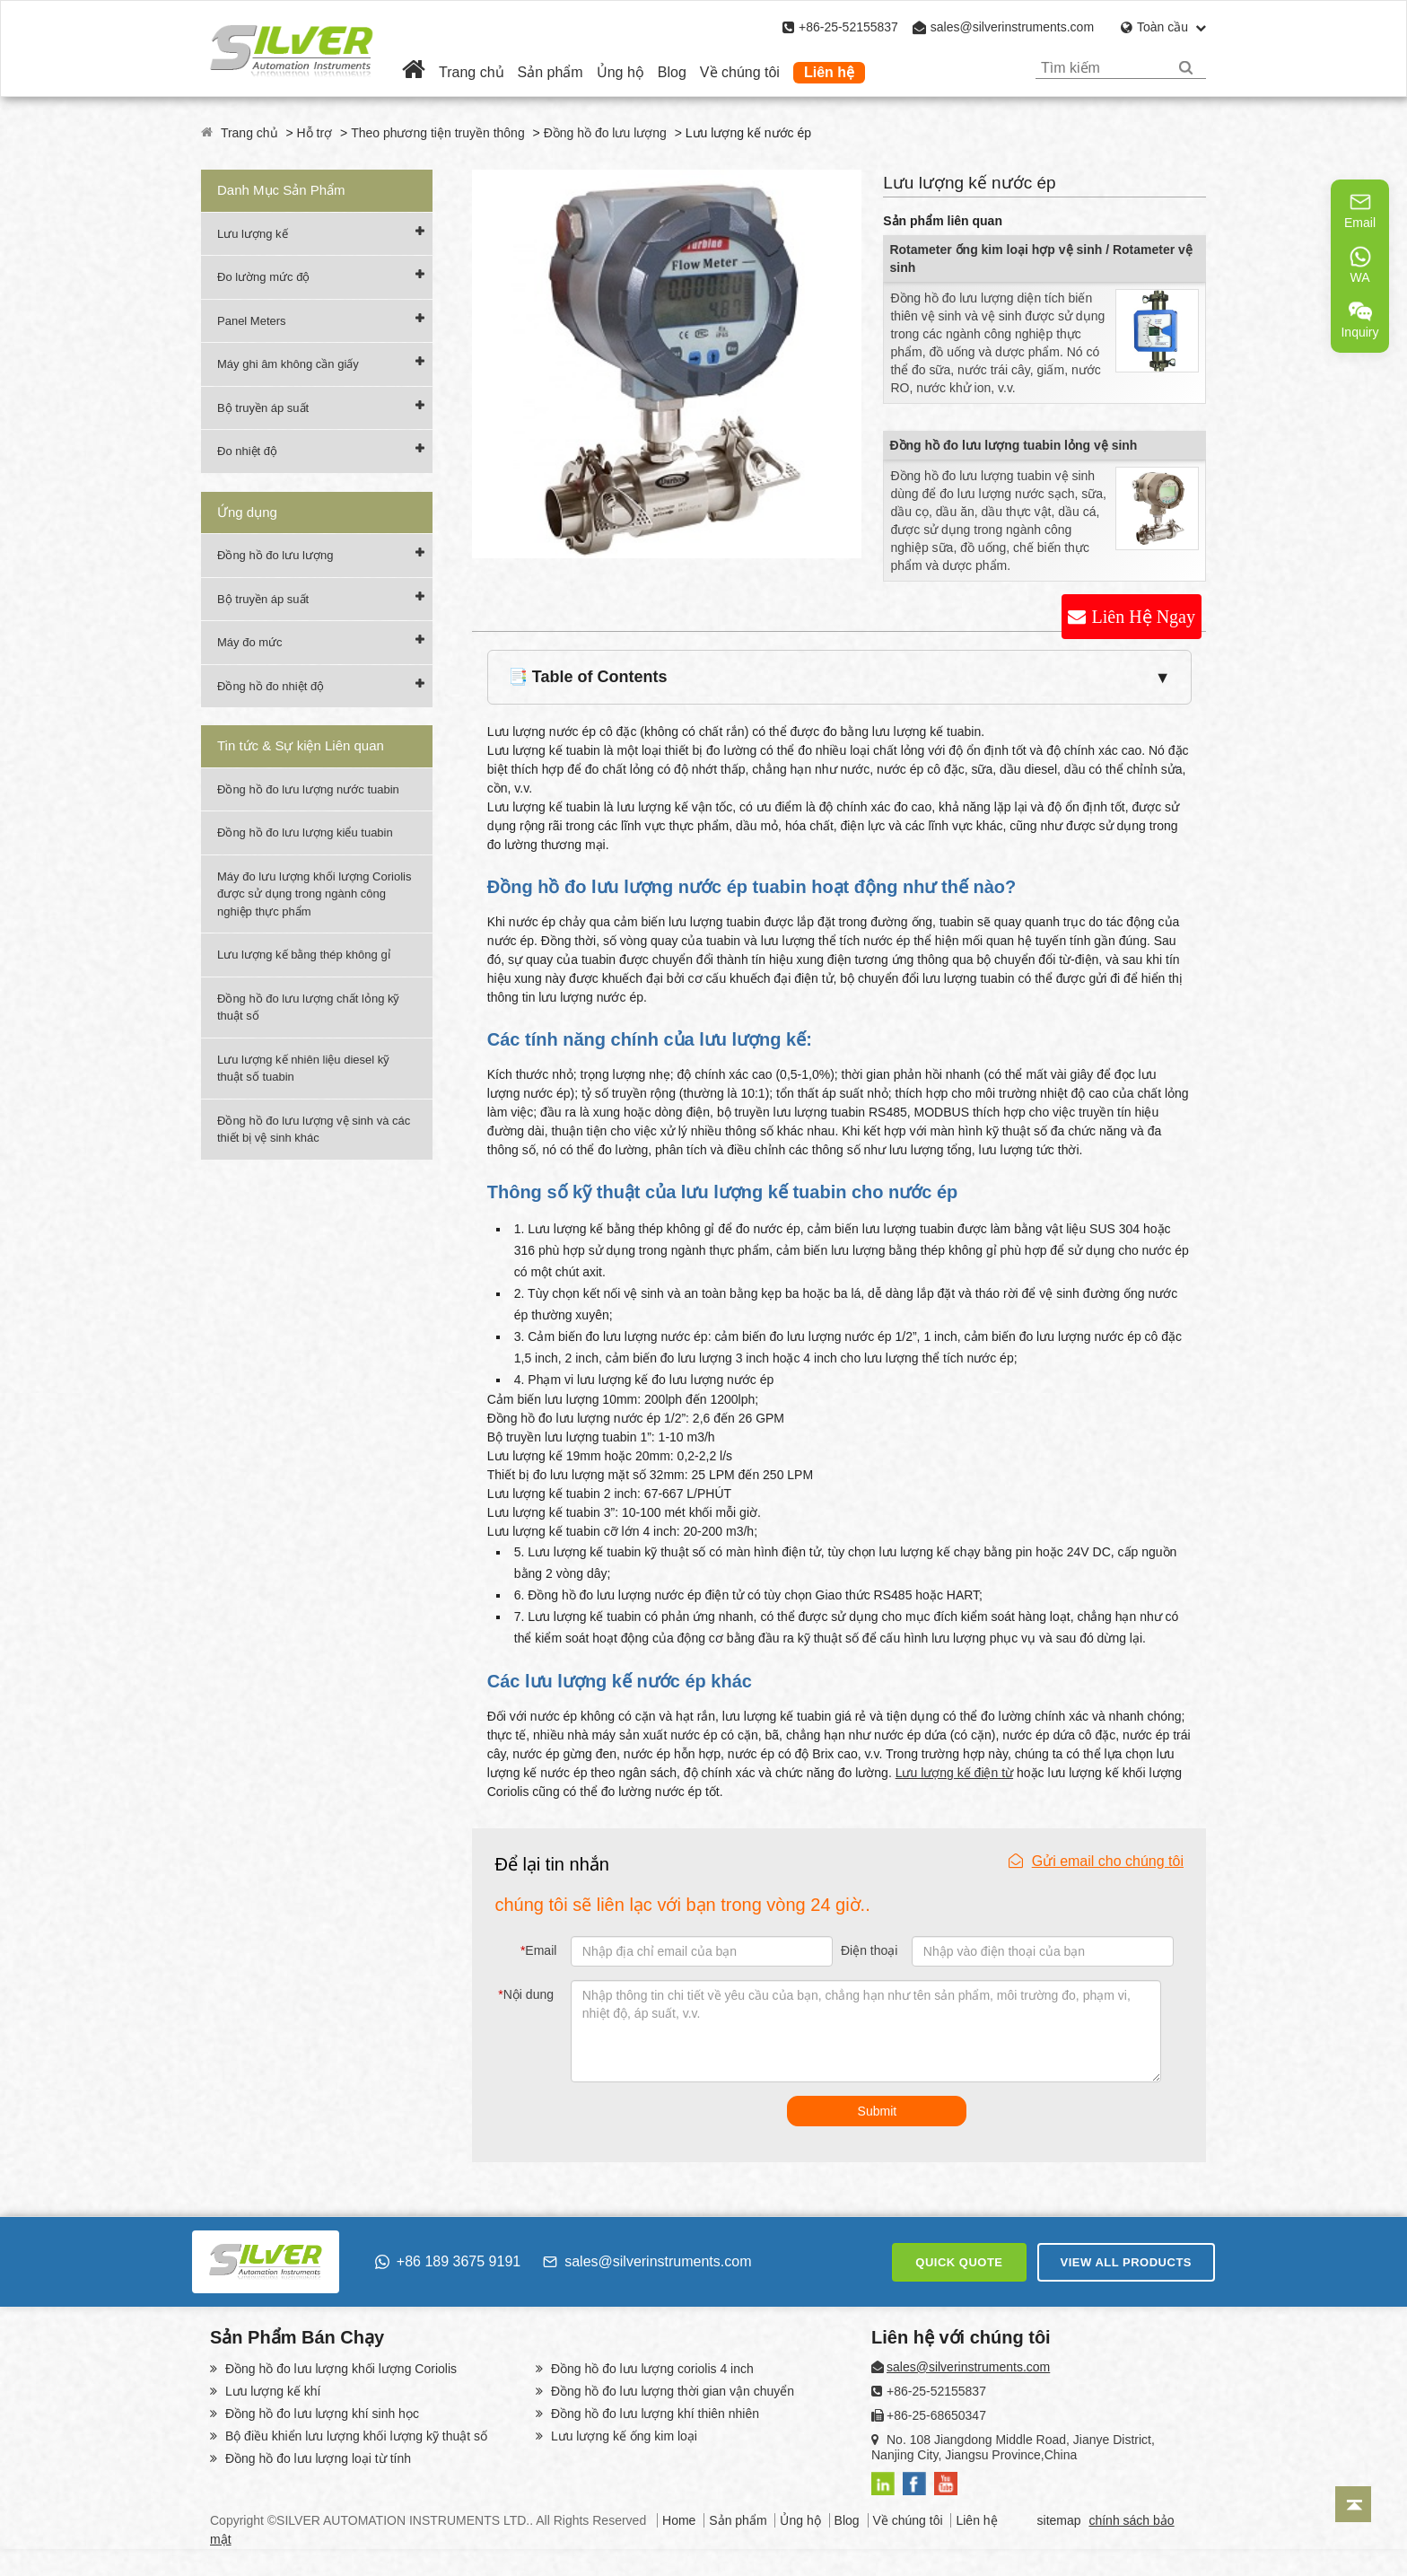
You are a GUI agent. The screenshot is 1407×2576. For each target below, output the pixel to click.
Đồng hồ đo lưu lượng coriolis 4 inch (650, 2368)
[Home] (413, 72)
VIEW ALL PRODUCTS (1126, 2262)
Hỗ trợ (315, 133)
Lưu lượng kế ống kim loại (622, 2436)
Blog (672, 72)
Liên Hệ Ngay (1143, 617)
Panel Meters (251, 321)
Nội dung (526, 1994)
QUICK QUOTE (958, 2262)
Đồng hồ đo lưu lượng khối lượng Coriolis (339, 2368)
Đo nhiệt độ (247, 451)
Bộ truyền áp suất (263, 408)
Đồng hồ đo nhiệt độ (270, 686)
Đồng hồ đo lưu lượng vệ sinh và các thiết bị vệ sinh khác (313, 1129)
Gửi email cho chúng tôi (1096, 1861)
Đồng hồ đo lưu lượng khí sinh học (320, 2413)
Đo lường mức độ (263, 277)
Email (538, 1950)
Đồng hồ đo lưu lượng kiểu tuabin (305, 832)
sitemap (1059, 2520)
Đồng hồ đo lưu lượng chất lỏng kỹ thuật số (308, 1007)
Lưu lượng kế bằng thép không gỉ (303, 954)
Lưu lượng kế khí (271, 2391)
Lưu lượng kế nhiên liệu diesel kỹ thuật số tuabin (303, 1068)
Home (678, 2520)
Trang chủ (471, 72)
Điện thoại (869, 1950)
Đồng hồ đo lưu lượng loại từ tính (316, 2458)
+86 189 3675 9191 (447, 2261)
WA (1360, 265)
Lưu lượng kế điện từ (954, 1773)
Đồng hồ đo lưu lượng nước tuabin (308, 789)
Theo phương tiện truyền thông (438, 133)
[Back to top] (1353, 2504)
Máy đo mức (250, 642)
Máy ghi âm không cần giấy (288, 364)
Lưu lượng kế (252, 234)
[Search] (1186, 68)
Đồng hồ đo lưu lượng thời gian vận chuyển (670, 2391)
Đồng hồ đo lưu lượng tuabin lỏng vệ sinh (1013, 445)
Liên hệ (829, 72)
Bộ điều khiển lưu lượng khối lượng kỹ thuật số (354, 2436)
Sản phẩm (550, 72)
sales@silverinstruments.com (1012, 27)
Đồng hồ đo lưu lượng (605, 133)
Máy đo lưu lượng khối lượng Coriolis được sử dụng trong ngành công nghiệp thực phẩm (314, 894)
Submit (877, 2111)
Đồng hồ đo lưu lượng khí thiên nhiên (653, 2413)
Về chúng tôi (740, 72)
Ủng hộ (620, 72)
